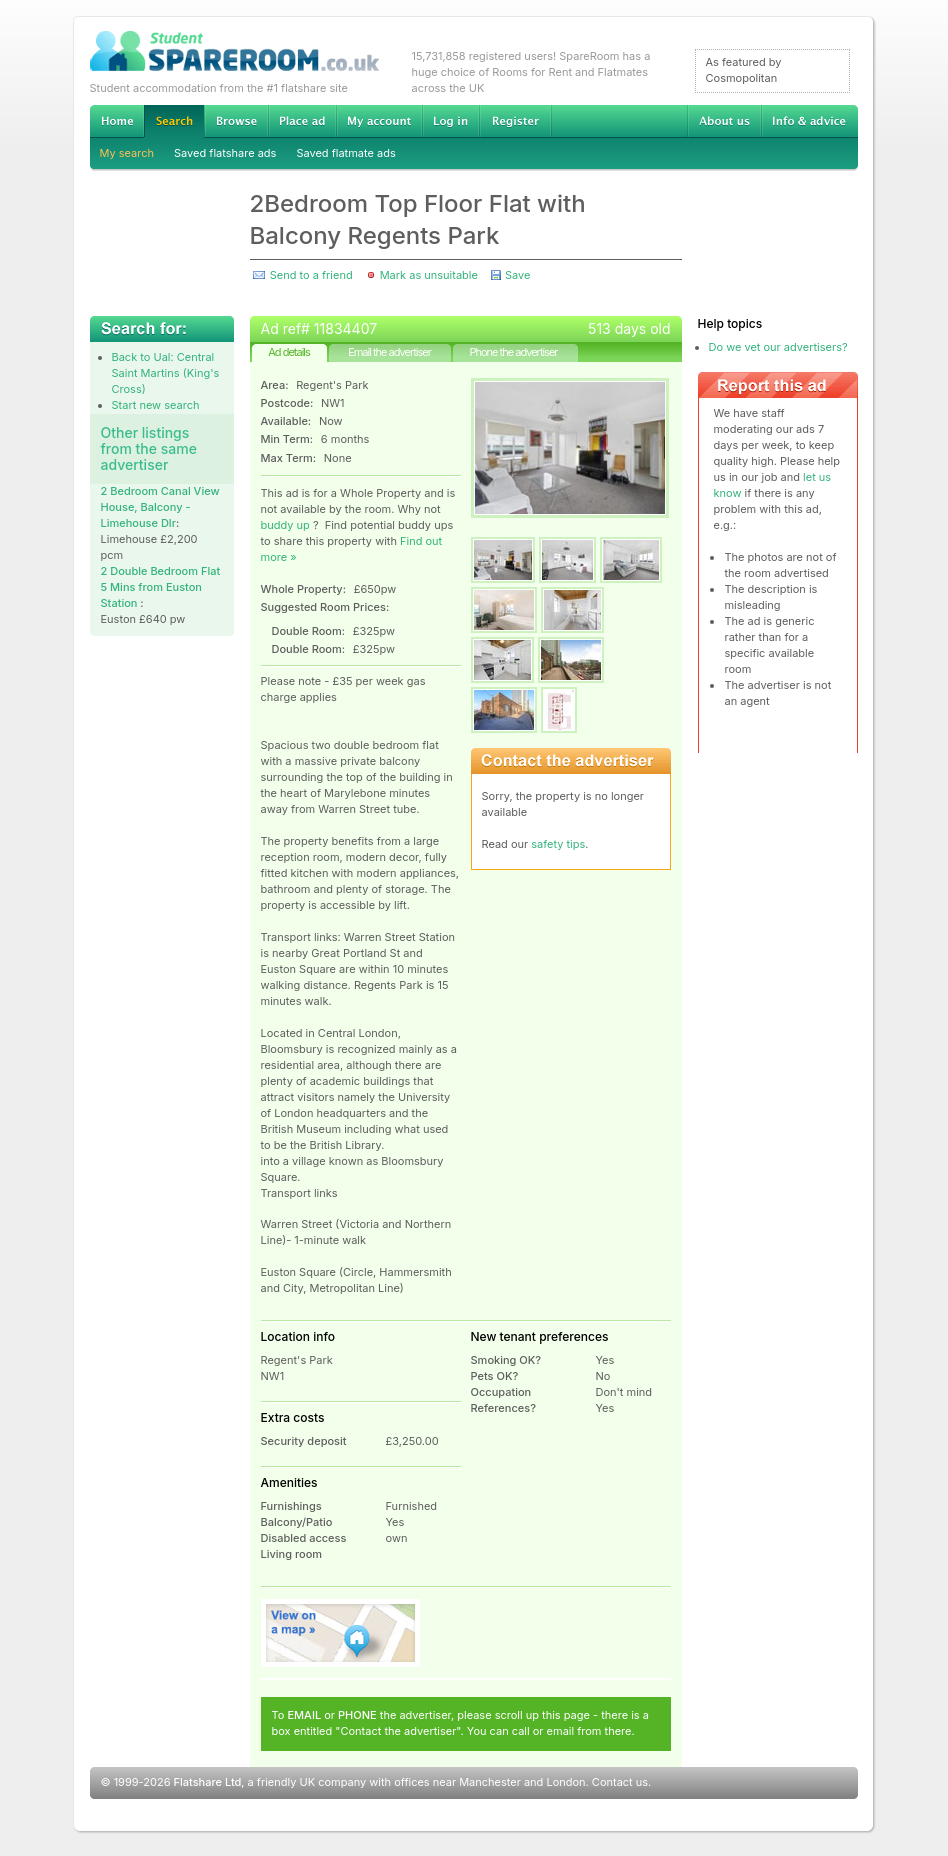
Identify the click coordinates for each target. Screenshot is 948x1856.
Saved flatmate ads (345, 153)
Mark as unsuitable (429, 275)
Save (517, 275)
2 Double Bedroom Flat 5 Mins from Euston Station (161, 587)
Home (117, 121)
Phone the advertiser (513, 352)
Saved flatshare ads (225, 153)
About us (724, 121)
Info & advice (809, 121)
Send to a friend (311, 275)
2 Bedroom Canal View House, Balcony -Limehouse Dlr (160, 507)
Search (174, 121)
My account (379, 121)
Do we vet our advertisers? (778, 347)
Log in (450, 121)
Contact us (620, 1782)
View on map (341, 1633)
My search (127, 153)
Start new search (156, 405)
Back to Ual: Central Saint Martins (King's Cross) (166, 373)
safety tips (558, 844)
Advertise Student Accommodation (302, 121)
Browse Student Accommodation (236, 121)
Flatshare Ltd (208, 1782)
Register (515, 121)
